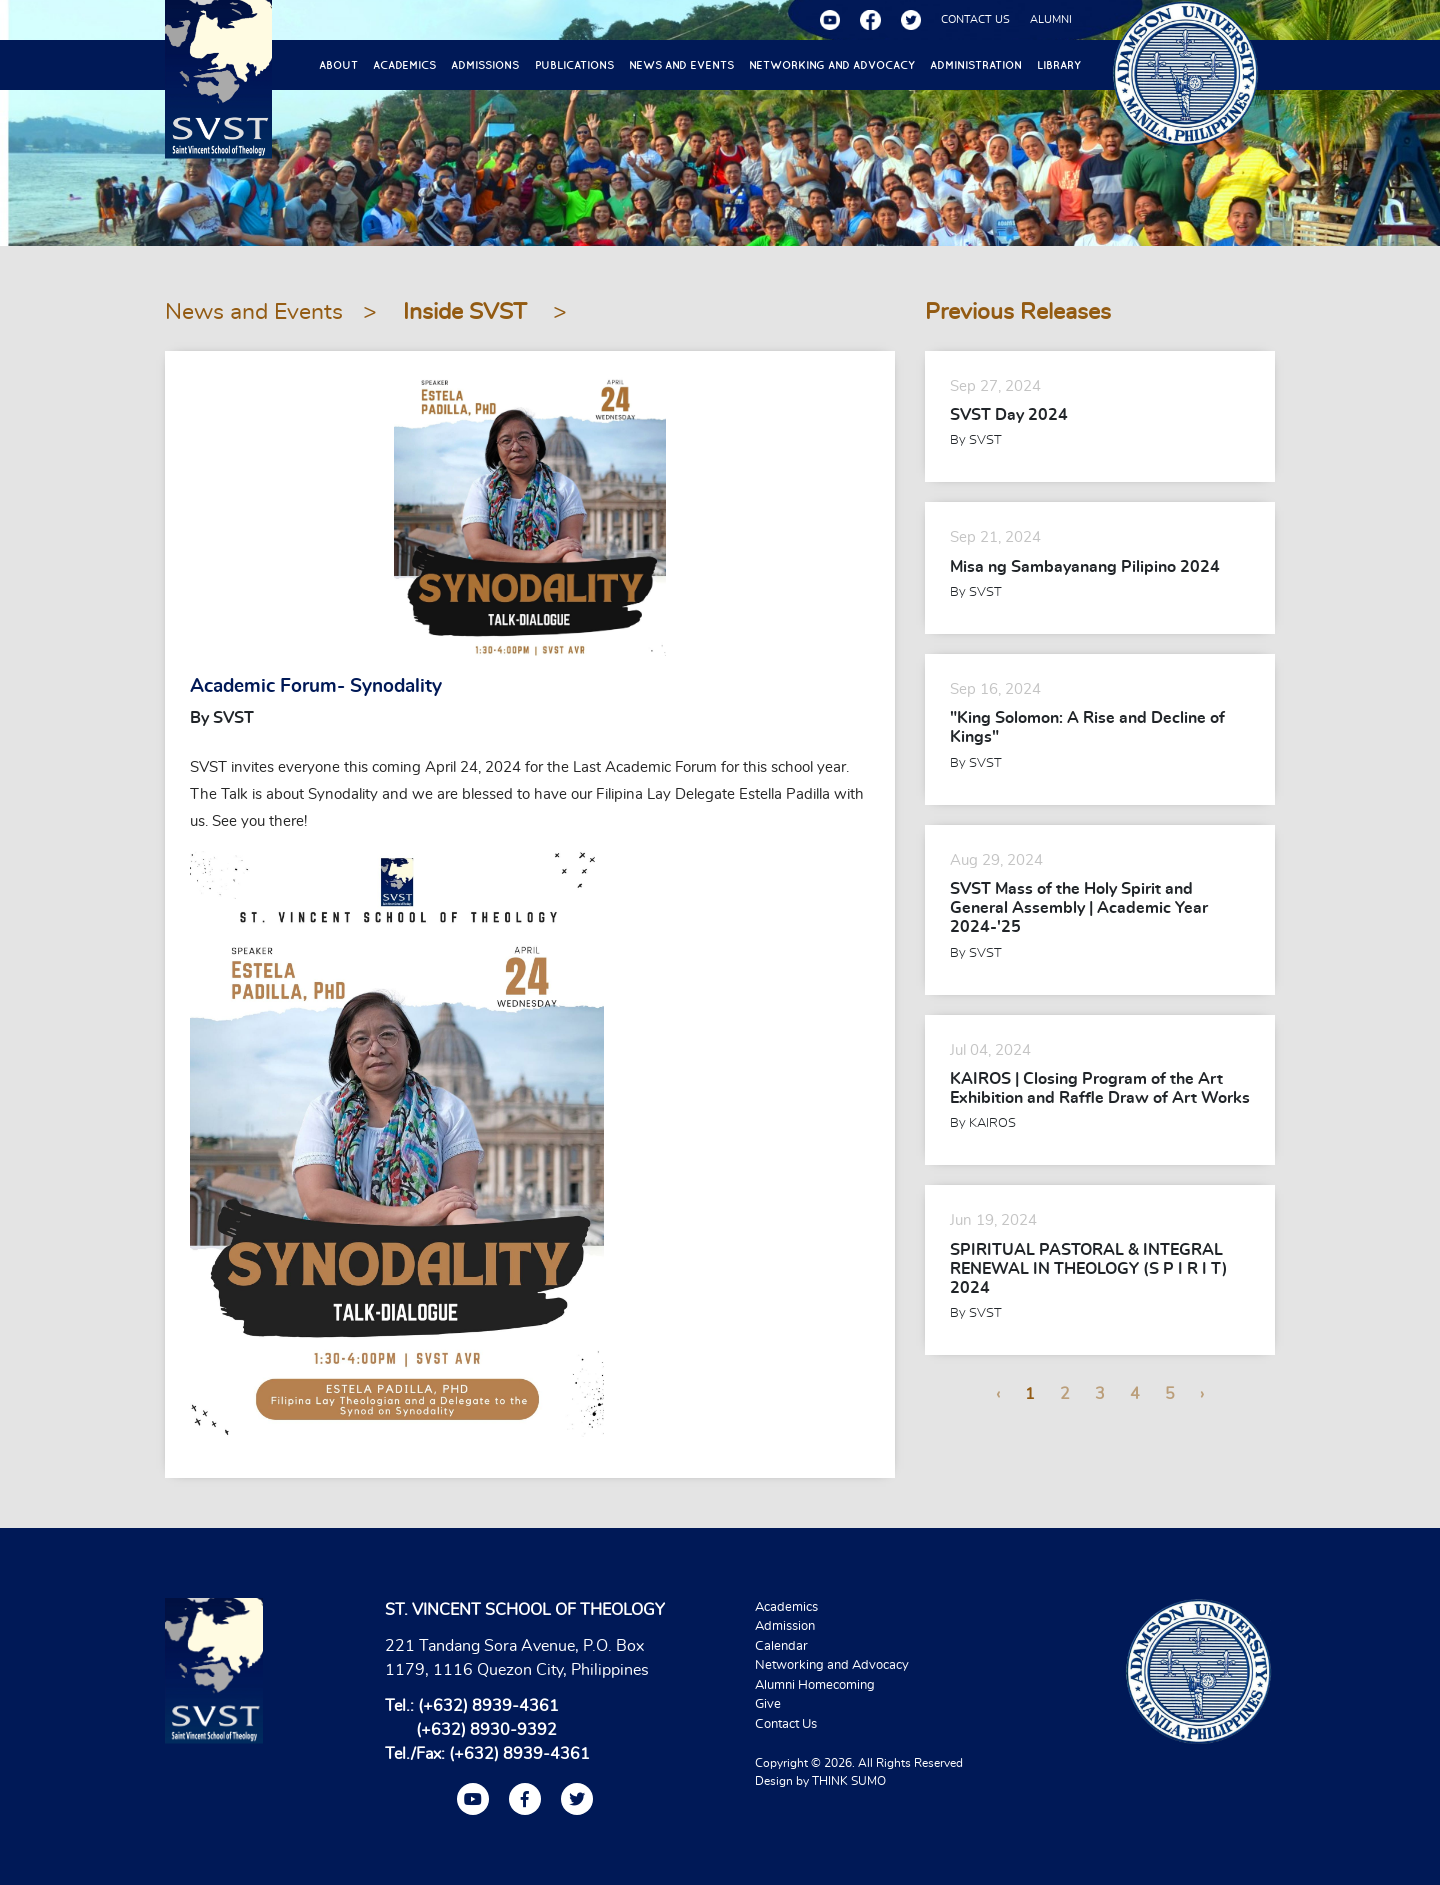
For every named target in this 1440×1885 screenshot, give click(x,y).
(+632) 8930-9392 (486, 1730)
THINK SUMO (849, 1781)
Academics (404, 65)
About (338, 65)
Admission (785, 1626)
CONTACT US (975, 19)
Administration (976, 65)
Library (1059, 65)
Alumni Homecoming (815, 1685)
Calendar (781, 1646)
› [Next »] (1202, 1394)
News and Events (681, 65)
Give (768, 1704)
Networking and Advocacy (832, 65)
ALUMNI (1051, 19)
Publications (574, 65)
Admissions (485, 65)
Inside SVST (468, 312)
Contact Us (786, 1724)
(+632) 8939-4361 (488, 1706)
